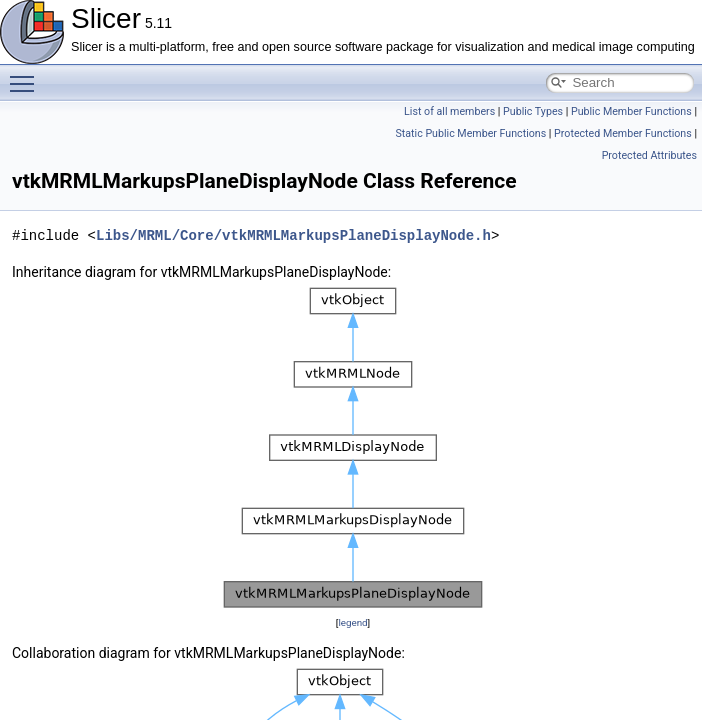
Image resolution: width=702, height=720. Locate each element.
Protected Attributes (649, 155)
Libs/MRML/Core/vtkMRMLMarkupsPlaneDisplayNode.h (293, 235)
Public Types (533, 111)
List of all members (449, 111)
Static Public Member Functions (470, 133)
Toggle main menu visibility (27, 75)
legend (352, 622)
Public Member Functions (631, 111)
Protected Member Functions (623, 133)
